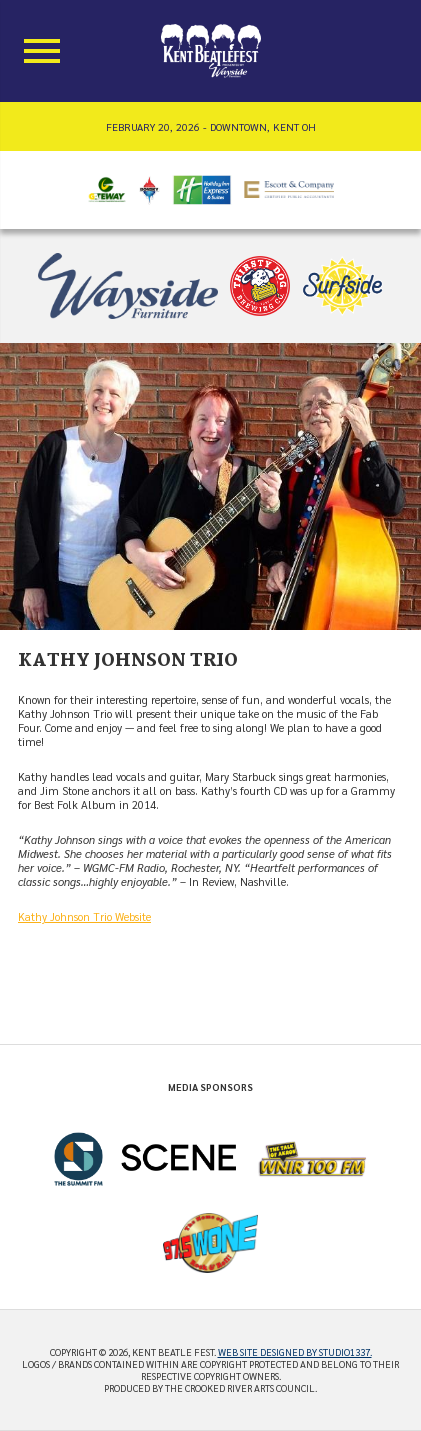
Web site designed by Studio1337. (295, 1352)
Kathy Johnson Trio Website (84, 916)
